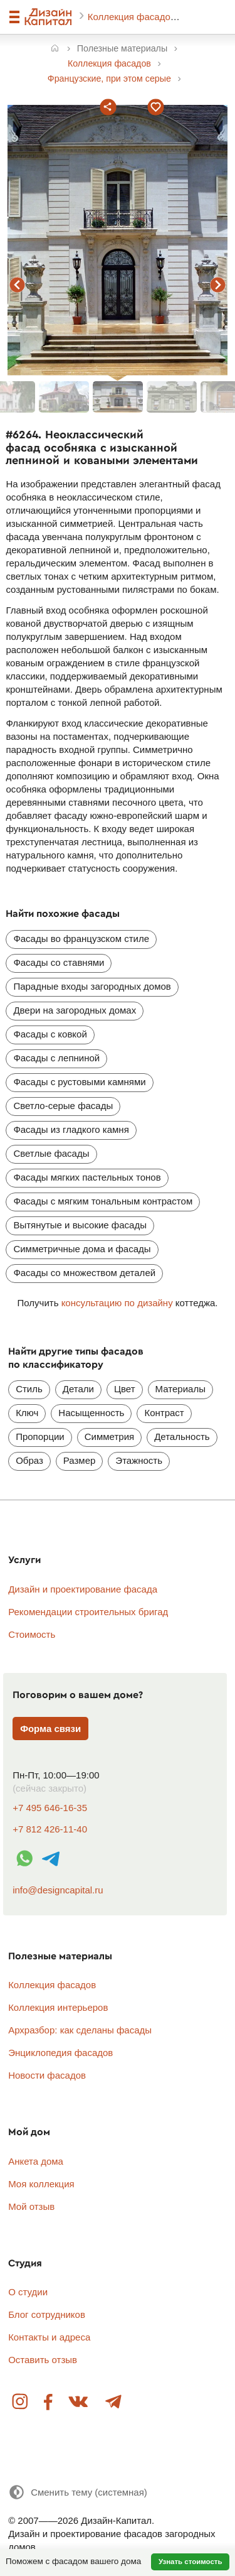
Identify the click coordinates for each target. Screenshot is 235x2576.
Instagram (20, 2402)
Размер (79, 1460)
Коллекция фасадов (133, 16)
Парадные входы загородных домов (91, 986)
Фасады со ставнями (58, 962)
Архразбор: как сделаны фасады (80, 2030)
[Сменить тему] (77, 2492)
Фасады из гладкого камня (70, 1129)
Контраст (164, 1412)
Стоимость (31, 1634)
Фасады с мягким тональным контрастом (102, 1201)
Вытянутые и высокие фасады (80, 1225)
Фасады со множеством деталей (84, 1272)
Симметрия (109, 1436)
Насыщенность (91, 1412)
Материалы (180, 1388)
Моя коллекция (41, 2183)
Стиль (29, 1388)
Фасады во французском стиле (81, 938)
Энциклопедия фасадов (60, 2052)
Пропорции (40, 1436)
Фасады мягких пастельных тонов (86, 1177)
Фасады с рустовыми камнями (79, 1081)
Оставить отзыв (42, 2359)
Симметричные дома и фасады (81, 1248)
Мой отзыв (31, 2206)
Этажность (138, 1460)
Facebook (48, 2402)
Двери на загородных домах (74, 1010)
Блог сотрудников (46, 2314)
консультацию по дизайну (117, 1302)
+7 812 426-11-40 (50, 1829)
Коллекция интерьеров (58, 2007)
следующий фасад (218, 285)
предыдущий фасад (17, 285)
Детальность (181, 1436)
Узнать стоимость (190, 2561)
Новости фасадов (47, 2075)
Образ (29, 1460)
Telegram (112, 2402)
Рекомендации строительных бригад (88, 1611)
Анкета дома (35, 2161)
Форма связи (50, 1728)
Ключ (27, 1412)
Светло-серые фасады (63, 1105)
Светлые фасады (51, 1153)
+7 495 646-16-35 (50, 1807)
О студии (28, 2291)
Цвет (124, 1388)
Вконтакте (78, 2402)
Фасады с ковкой (49, 1034)
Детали (78, 1388)
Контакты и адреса (49, 2337)
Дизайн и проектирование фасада (82, 1589)
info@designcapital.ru (58, 1890)
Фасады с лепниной (56, 1058)
